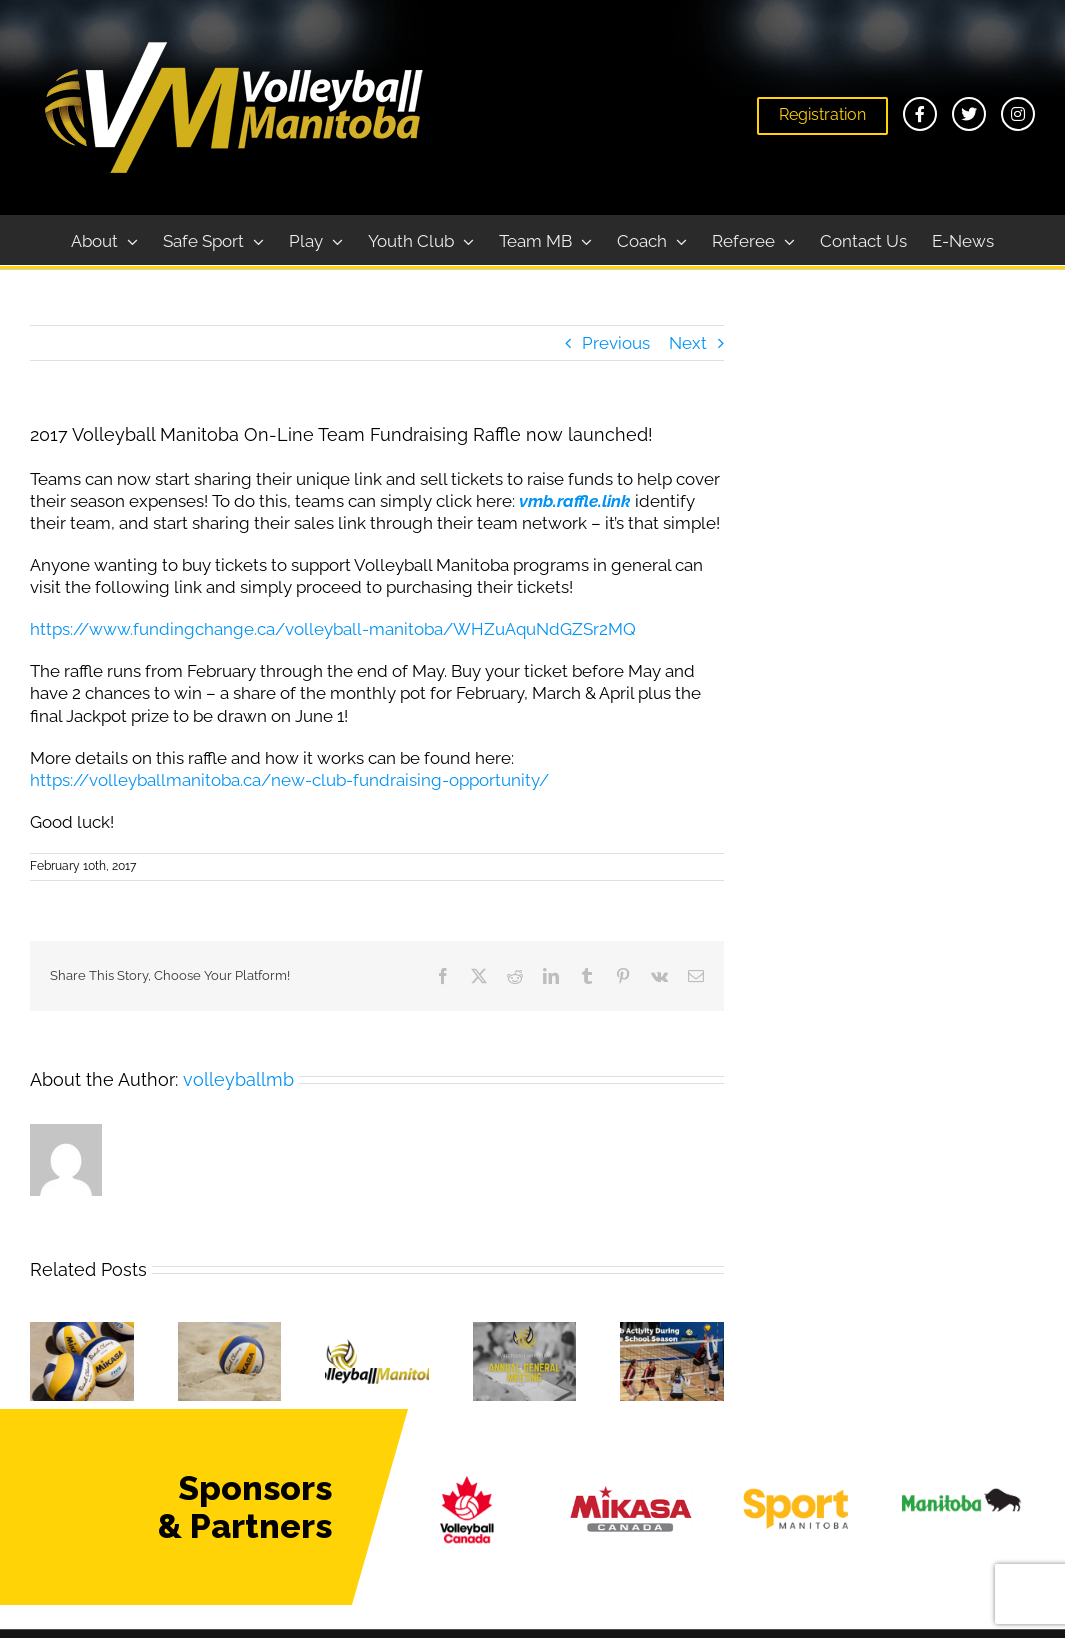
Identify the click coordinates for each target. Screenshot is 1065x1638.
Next (688, 343)
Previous (616, 343)
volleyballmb (238, 1079)
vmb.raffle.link (575, 501)
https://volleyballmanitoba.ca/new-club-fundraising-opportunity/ (289, 780)
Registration (822, 114)
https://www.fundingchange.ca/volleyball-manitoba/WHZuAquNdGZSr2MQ (333, 629)
